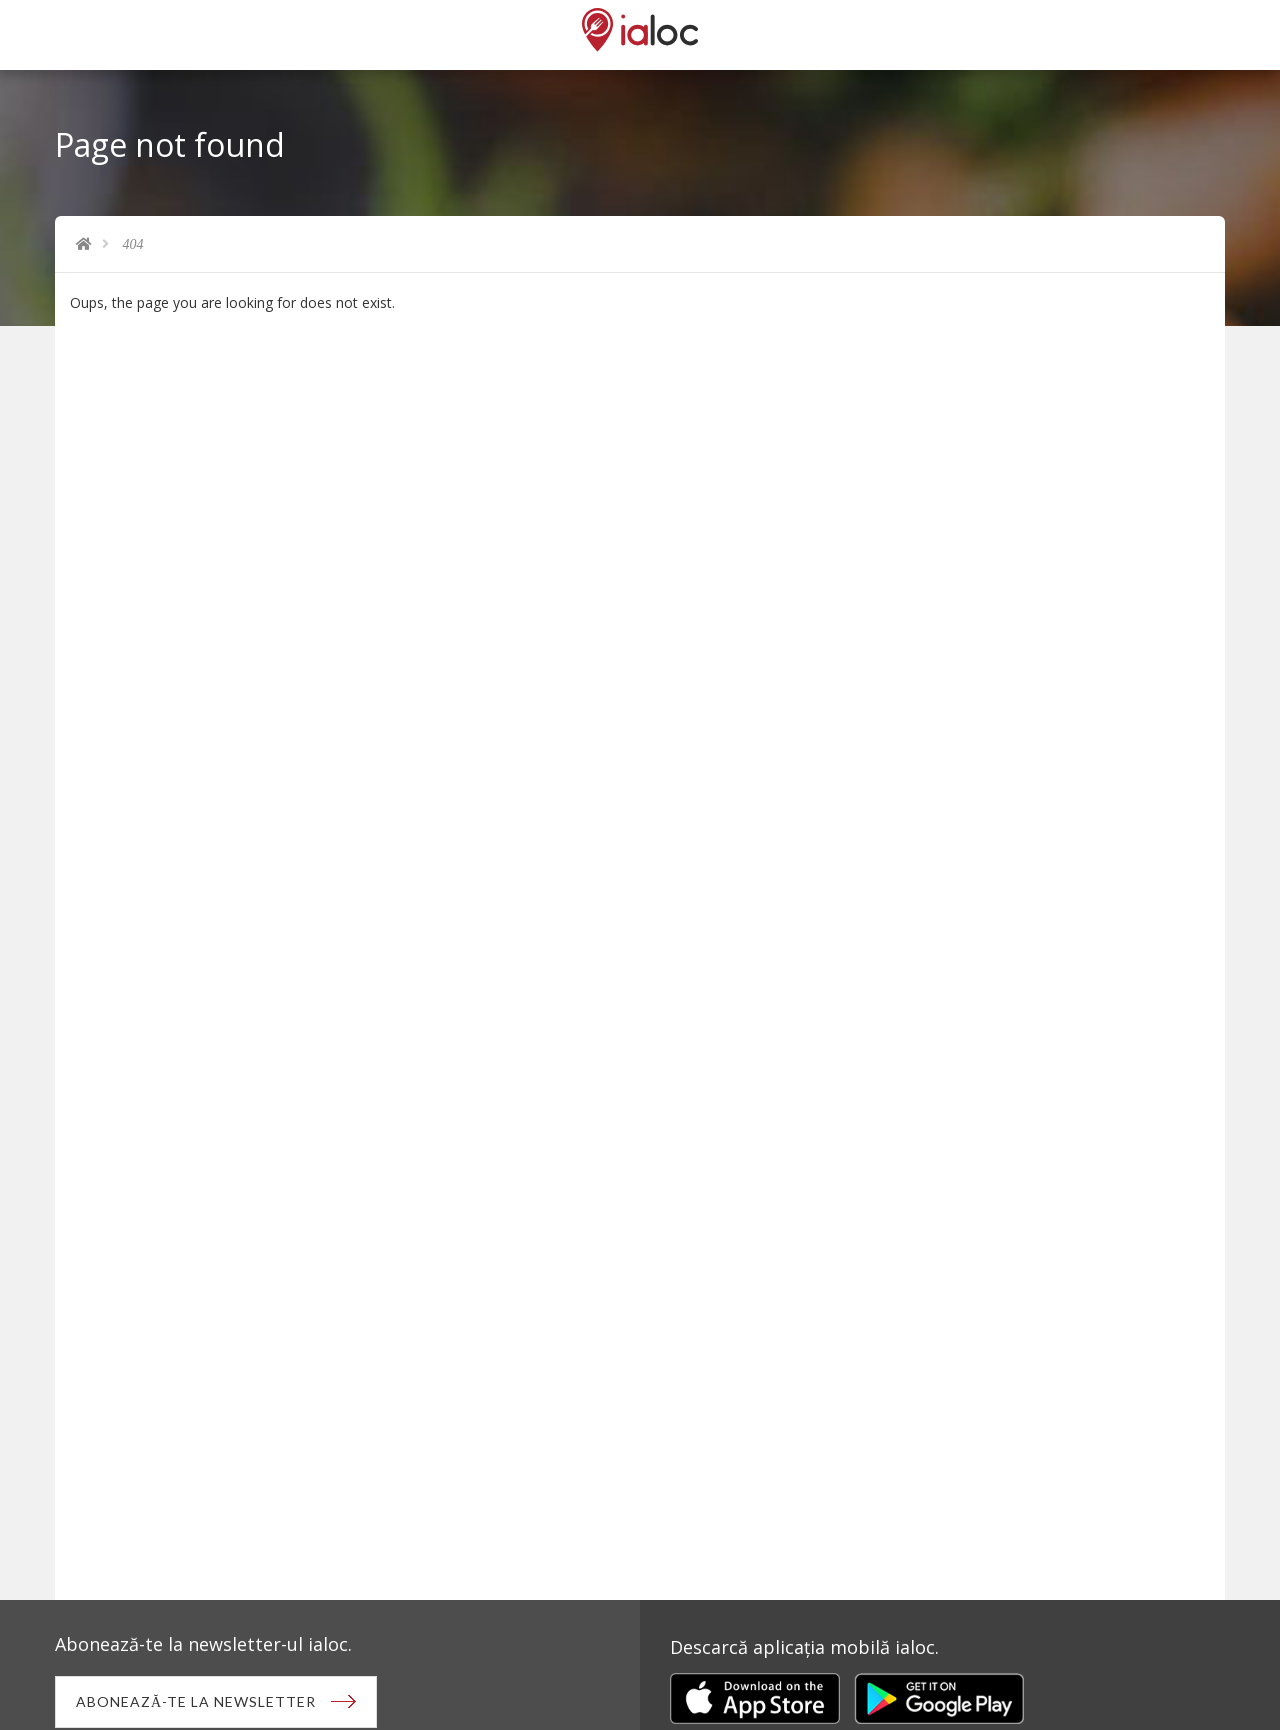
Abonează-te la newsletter (196, 1701)
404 (133, 244)
